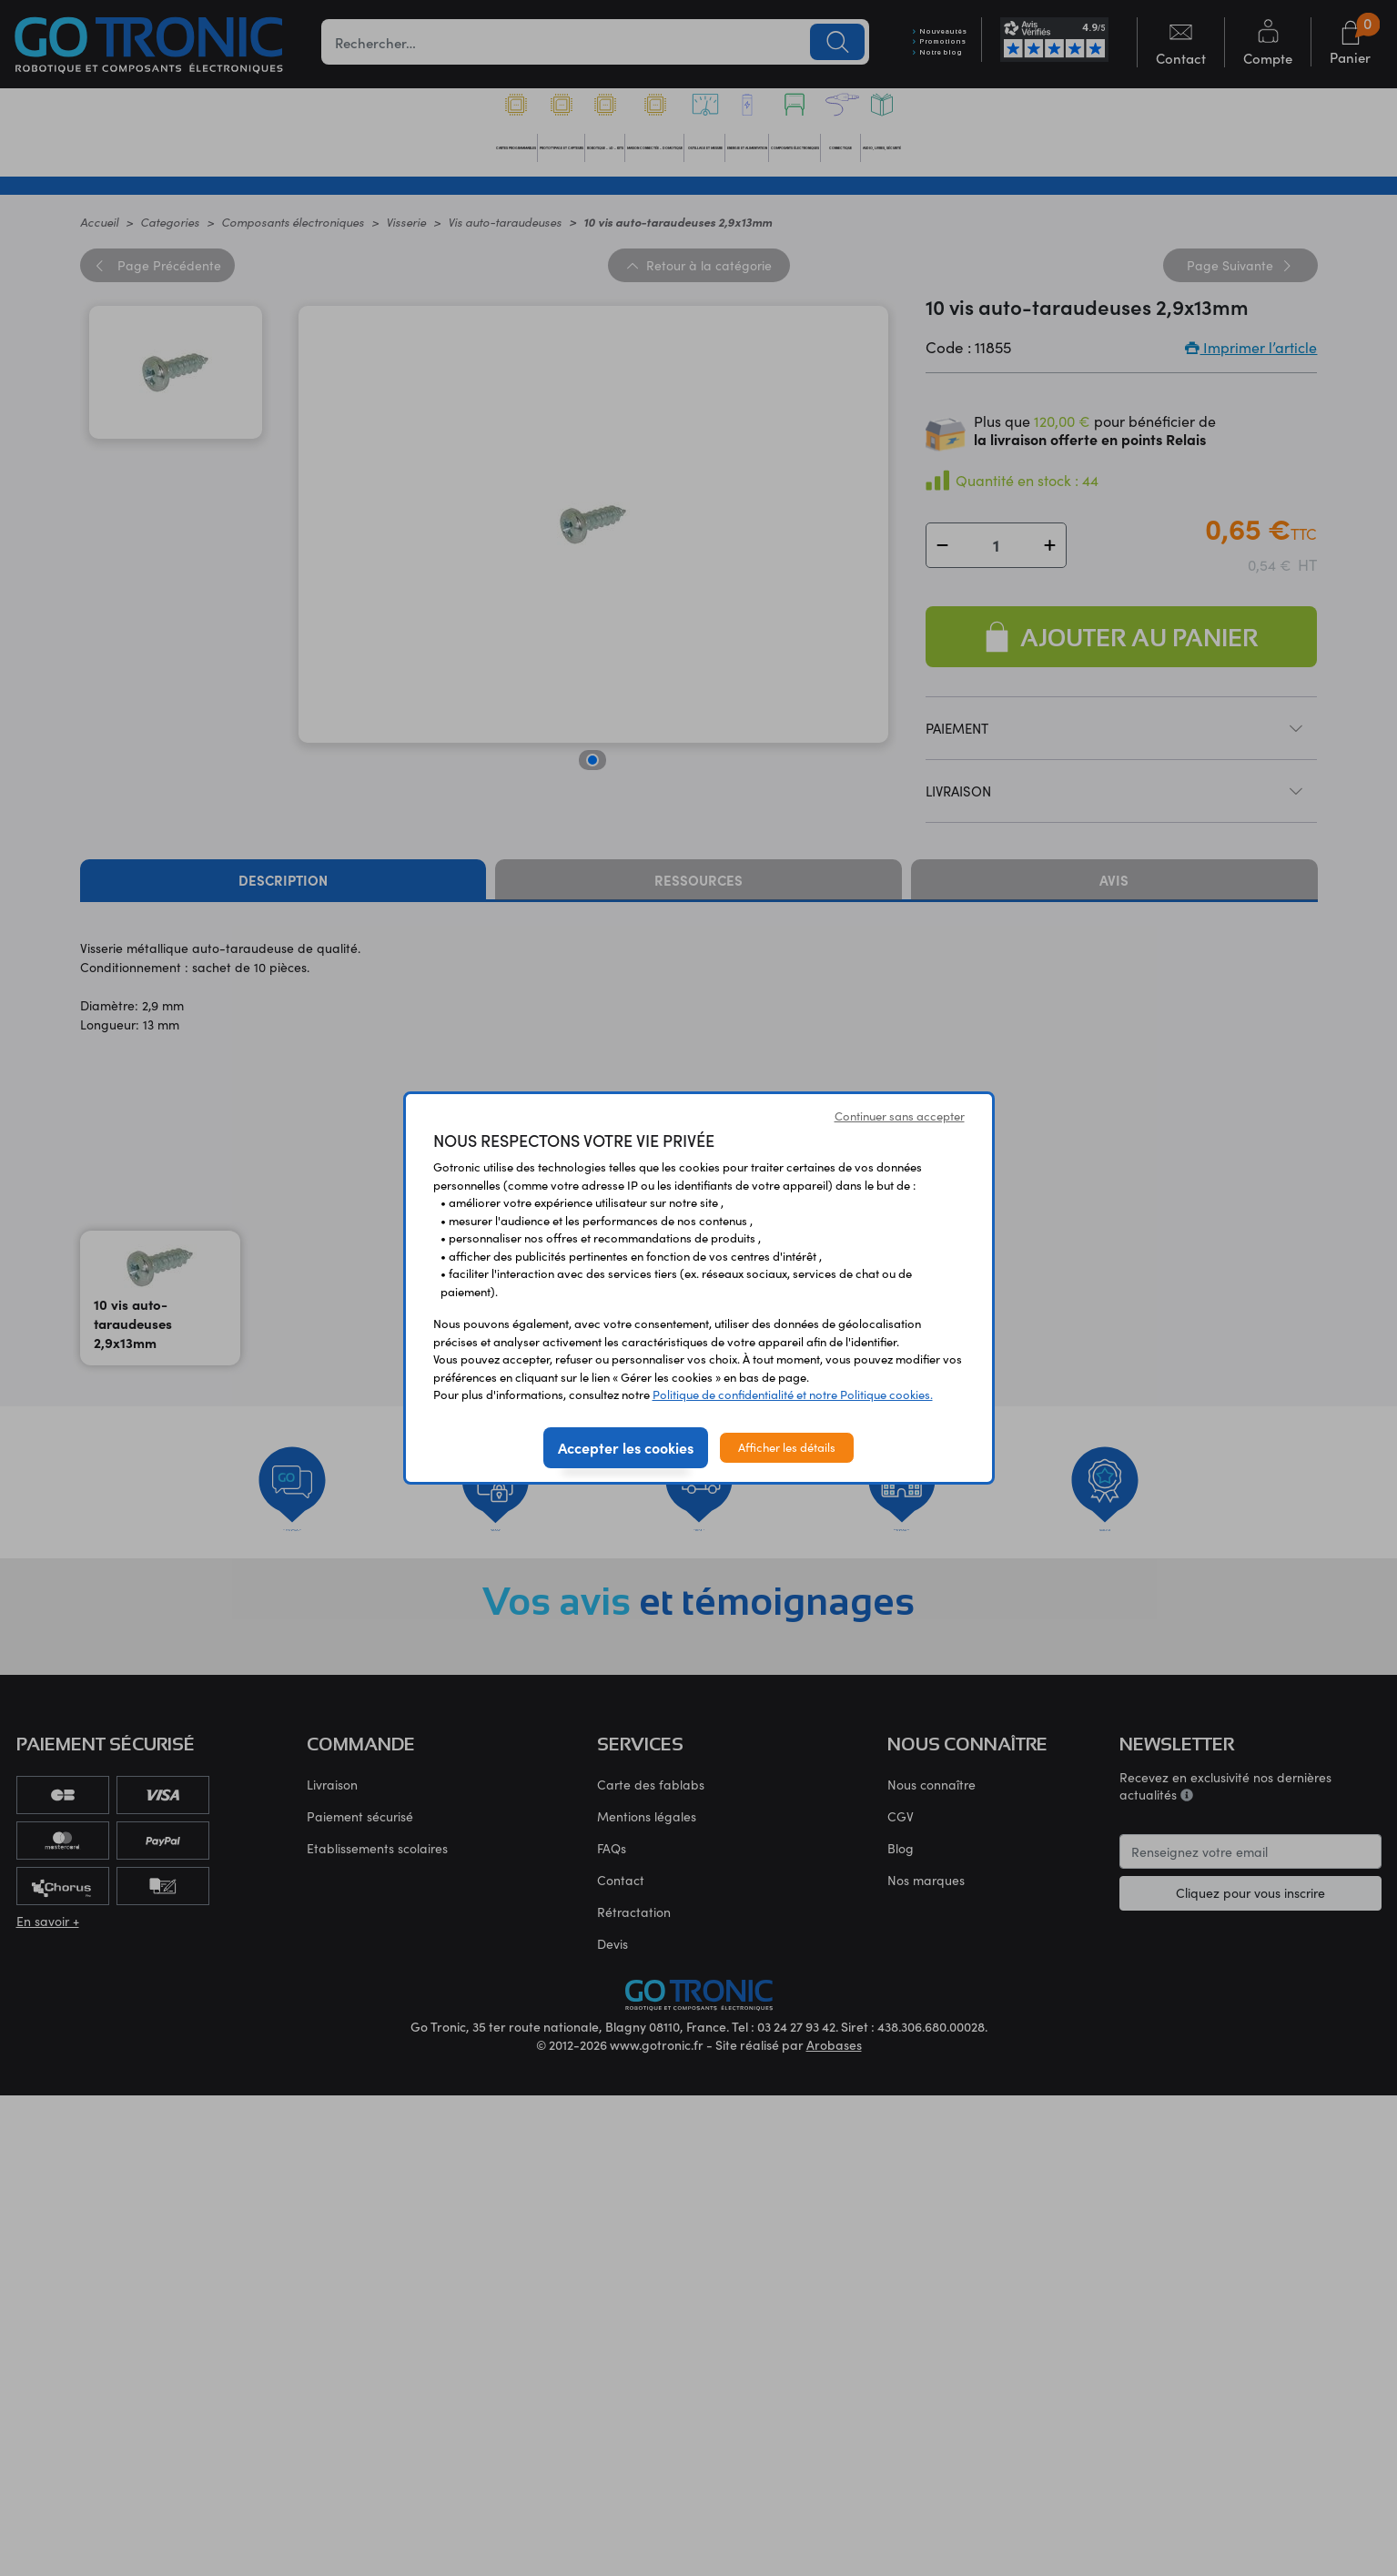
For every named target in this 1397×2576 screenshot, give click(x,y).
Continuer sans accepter (900, 1116)
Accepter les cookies (625, 1447)
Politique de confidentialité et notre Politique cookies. (793, 1394)
